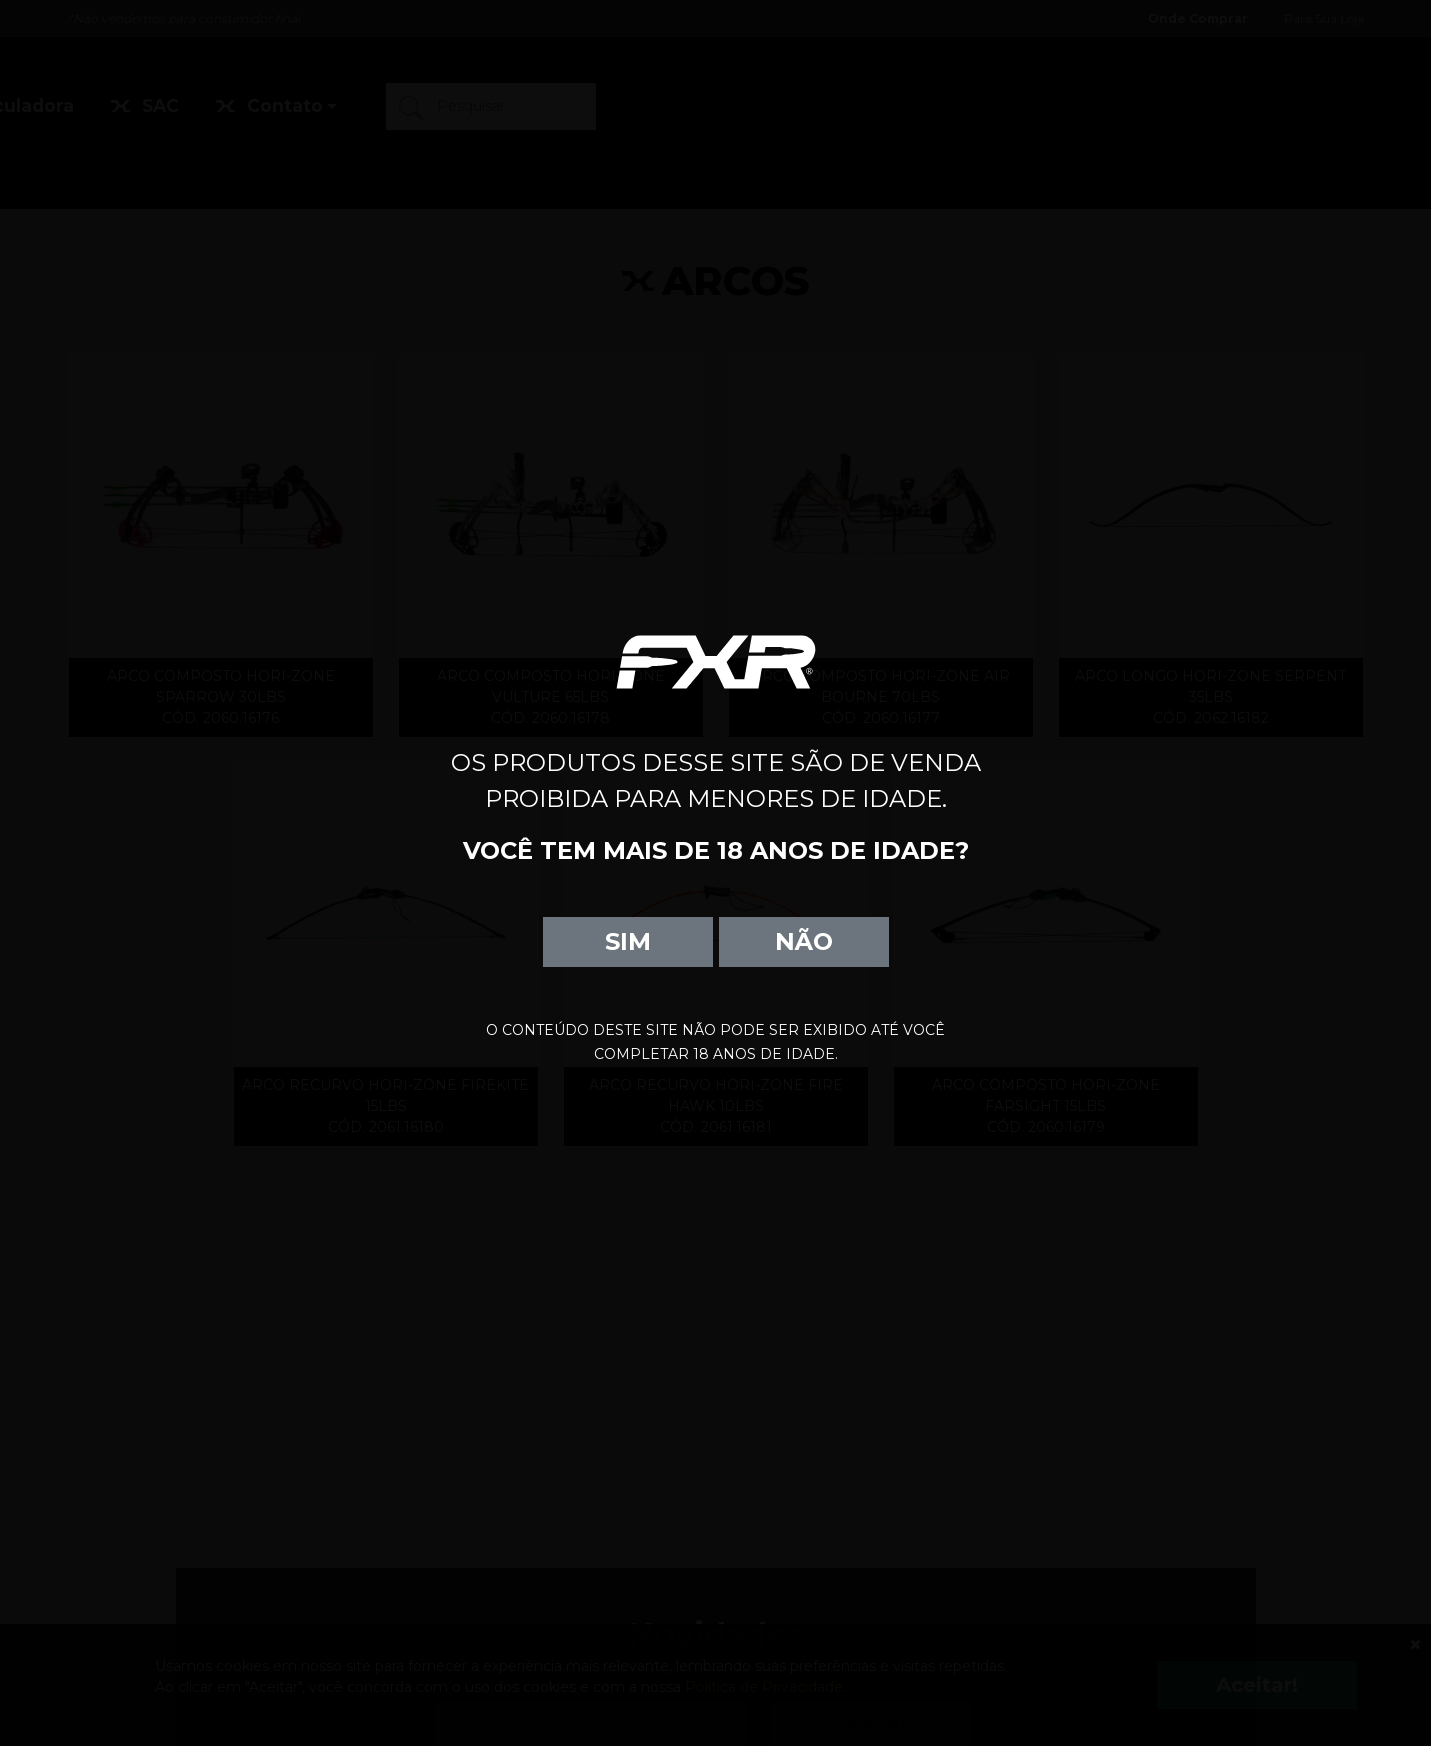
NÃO (804, 941)
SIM (628, 941)
